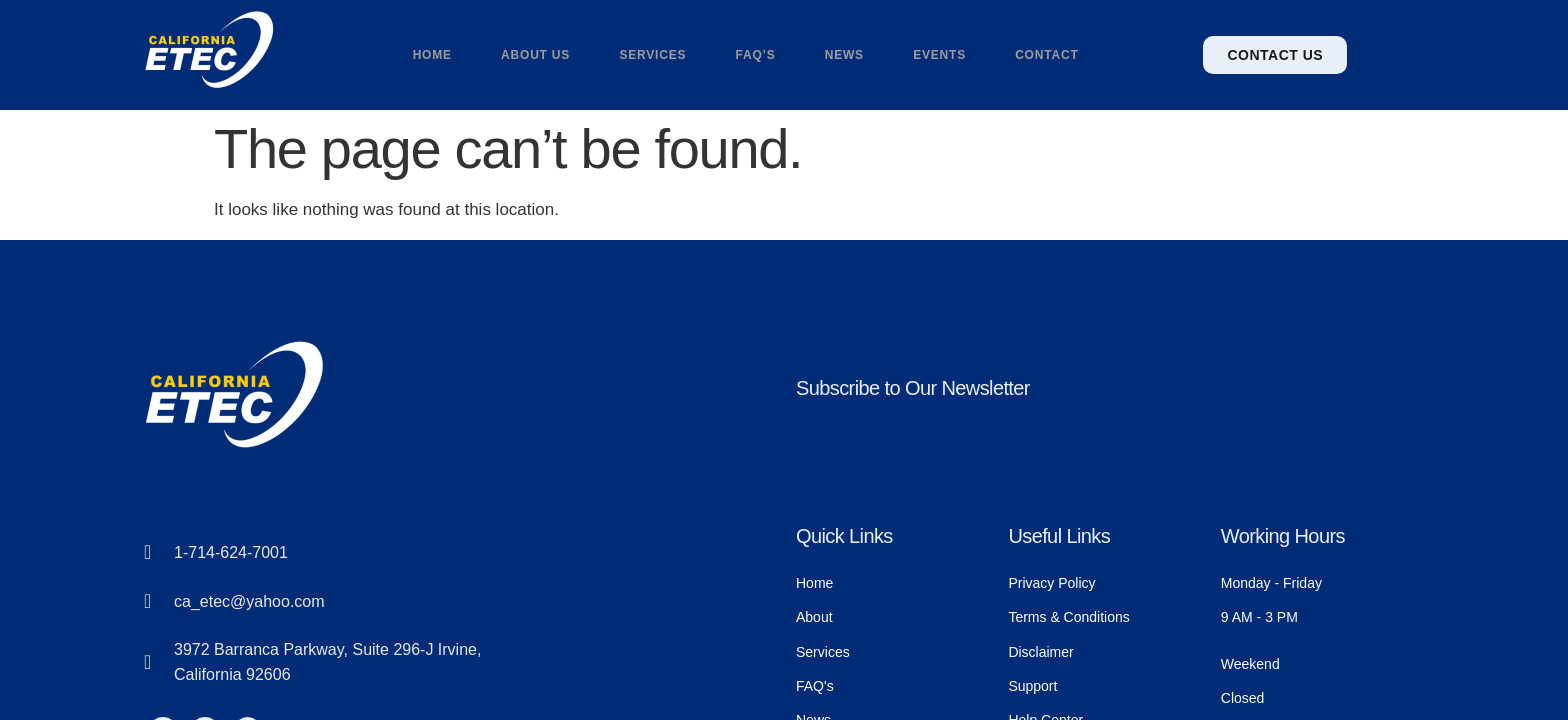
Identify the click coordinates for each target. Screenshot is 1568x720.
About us (534, 55)
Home (429, 55)
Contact (1049, 55)
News (844, 55)
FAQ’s (755, 55)
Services (652, 55)
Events (941, 55)
